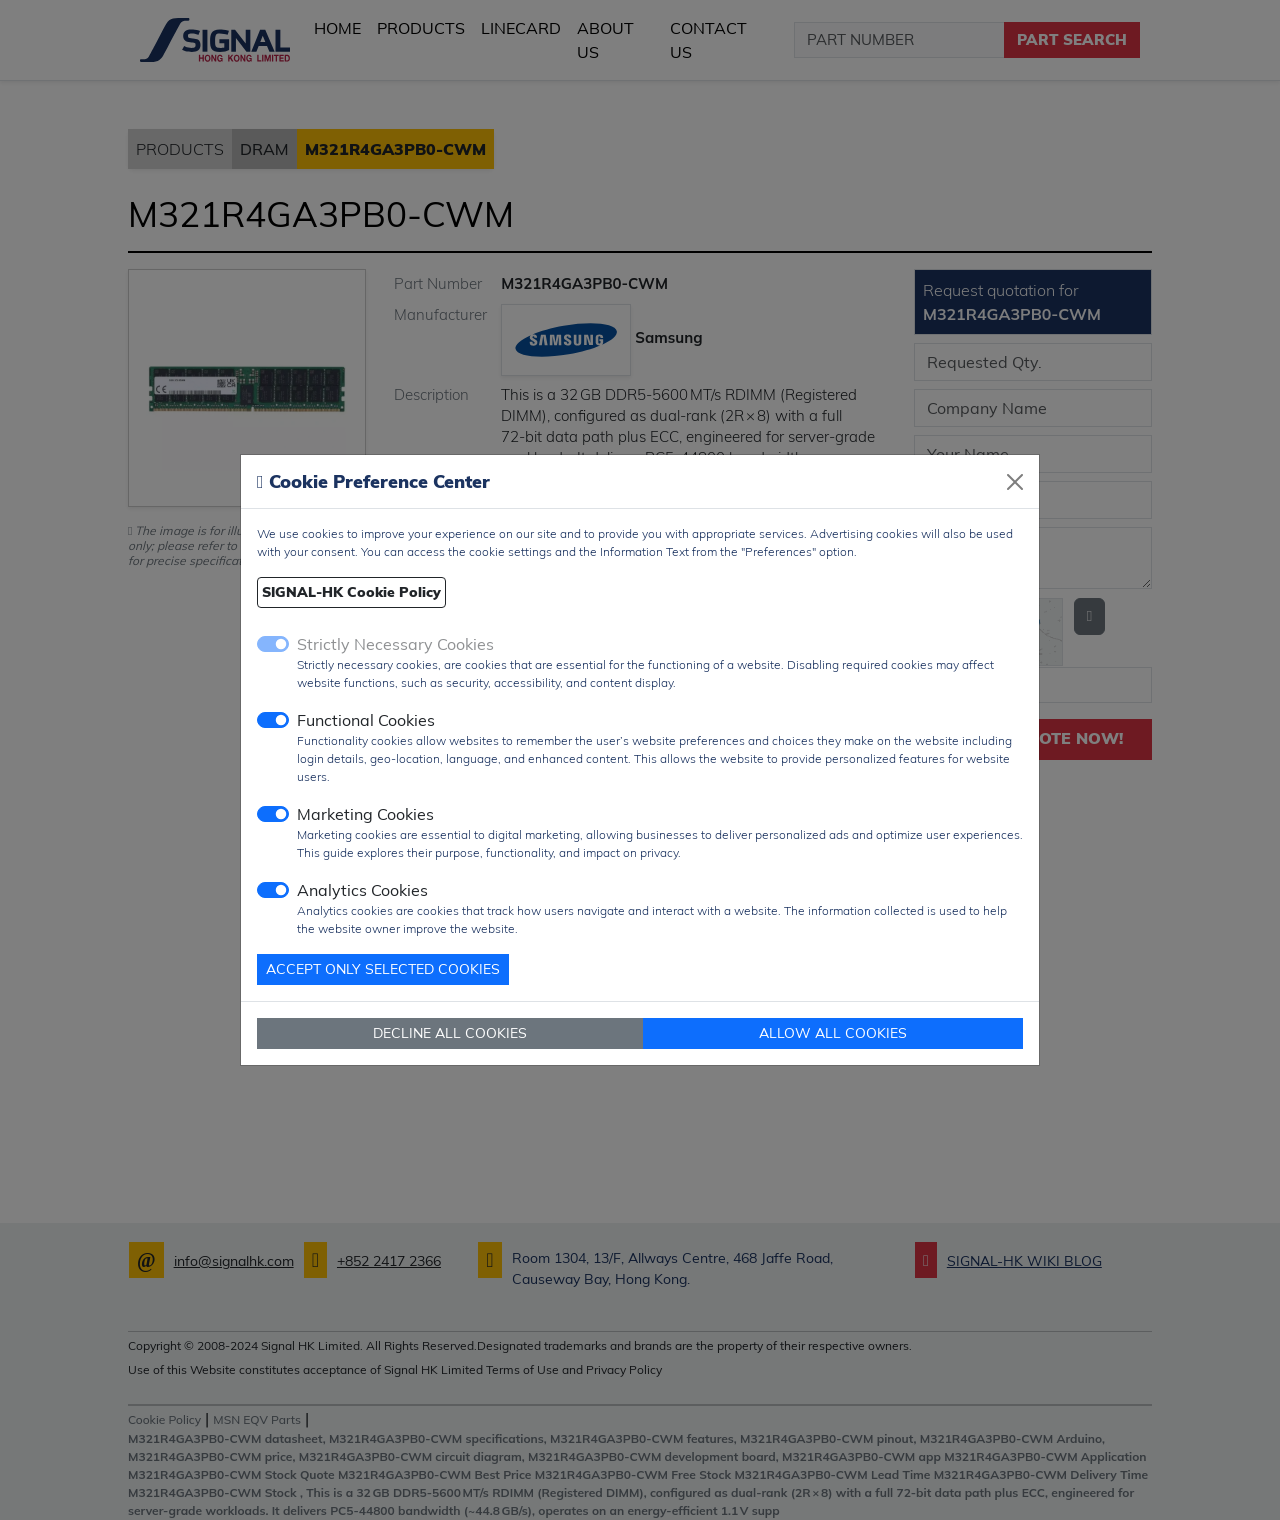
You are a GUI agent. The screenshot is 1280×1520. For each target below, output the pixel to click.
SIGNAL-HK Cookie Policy (351, 592)
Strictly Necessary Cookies (395, 644)
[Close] (1015, 482)
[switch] (273, 720)
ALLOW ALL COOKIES (833, 1033)
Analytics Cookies (362, 890)
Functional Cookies (366, 720)
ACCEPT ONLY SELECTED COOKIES (383, 969)
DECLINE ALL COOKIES (450, 1033)
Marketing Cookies (365, 814)
